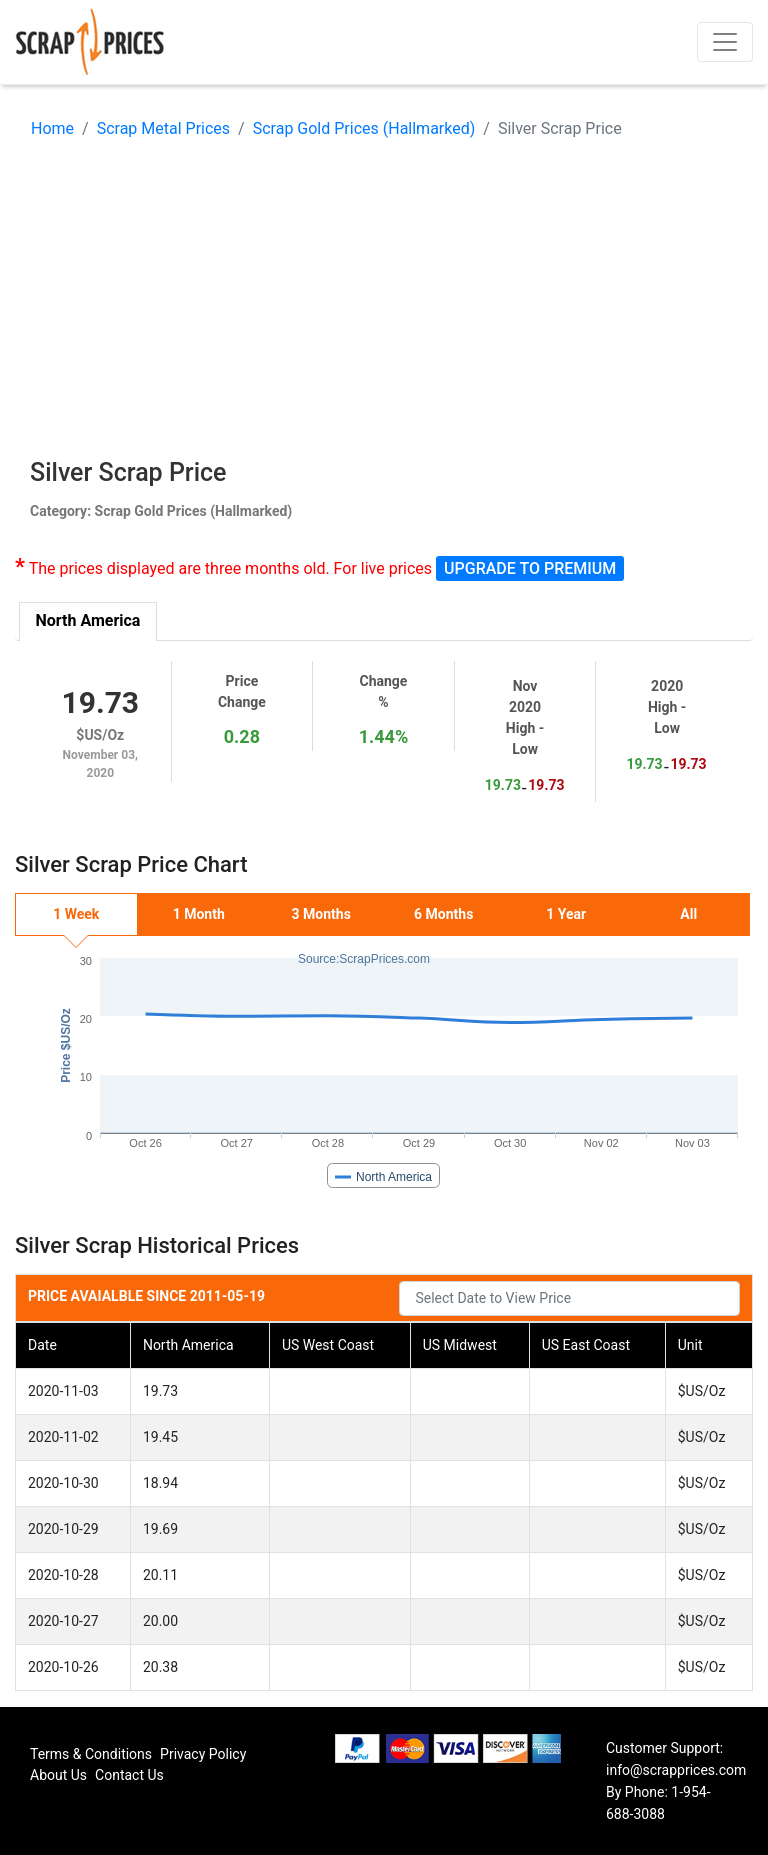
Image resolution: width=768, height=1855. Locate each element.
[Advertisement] (384, 303)
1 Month (199, 914)
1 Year (566, 914)
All (688, 914)
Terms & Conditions (91, 1754)
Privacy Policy (203, 1754)
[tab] (88, 621)
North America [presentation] (88, 620)
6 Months (443, 914)
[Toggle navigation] (725, 42)
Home (52, 128)
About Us (58, 1775)
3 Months (321, 914)
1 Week (76, 914)
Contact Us (129, 1775)
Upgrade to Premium (530, 568)
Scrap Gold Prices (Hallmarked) (364, 128)
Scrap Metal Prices (163, 128)
